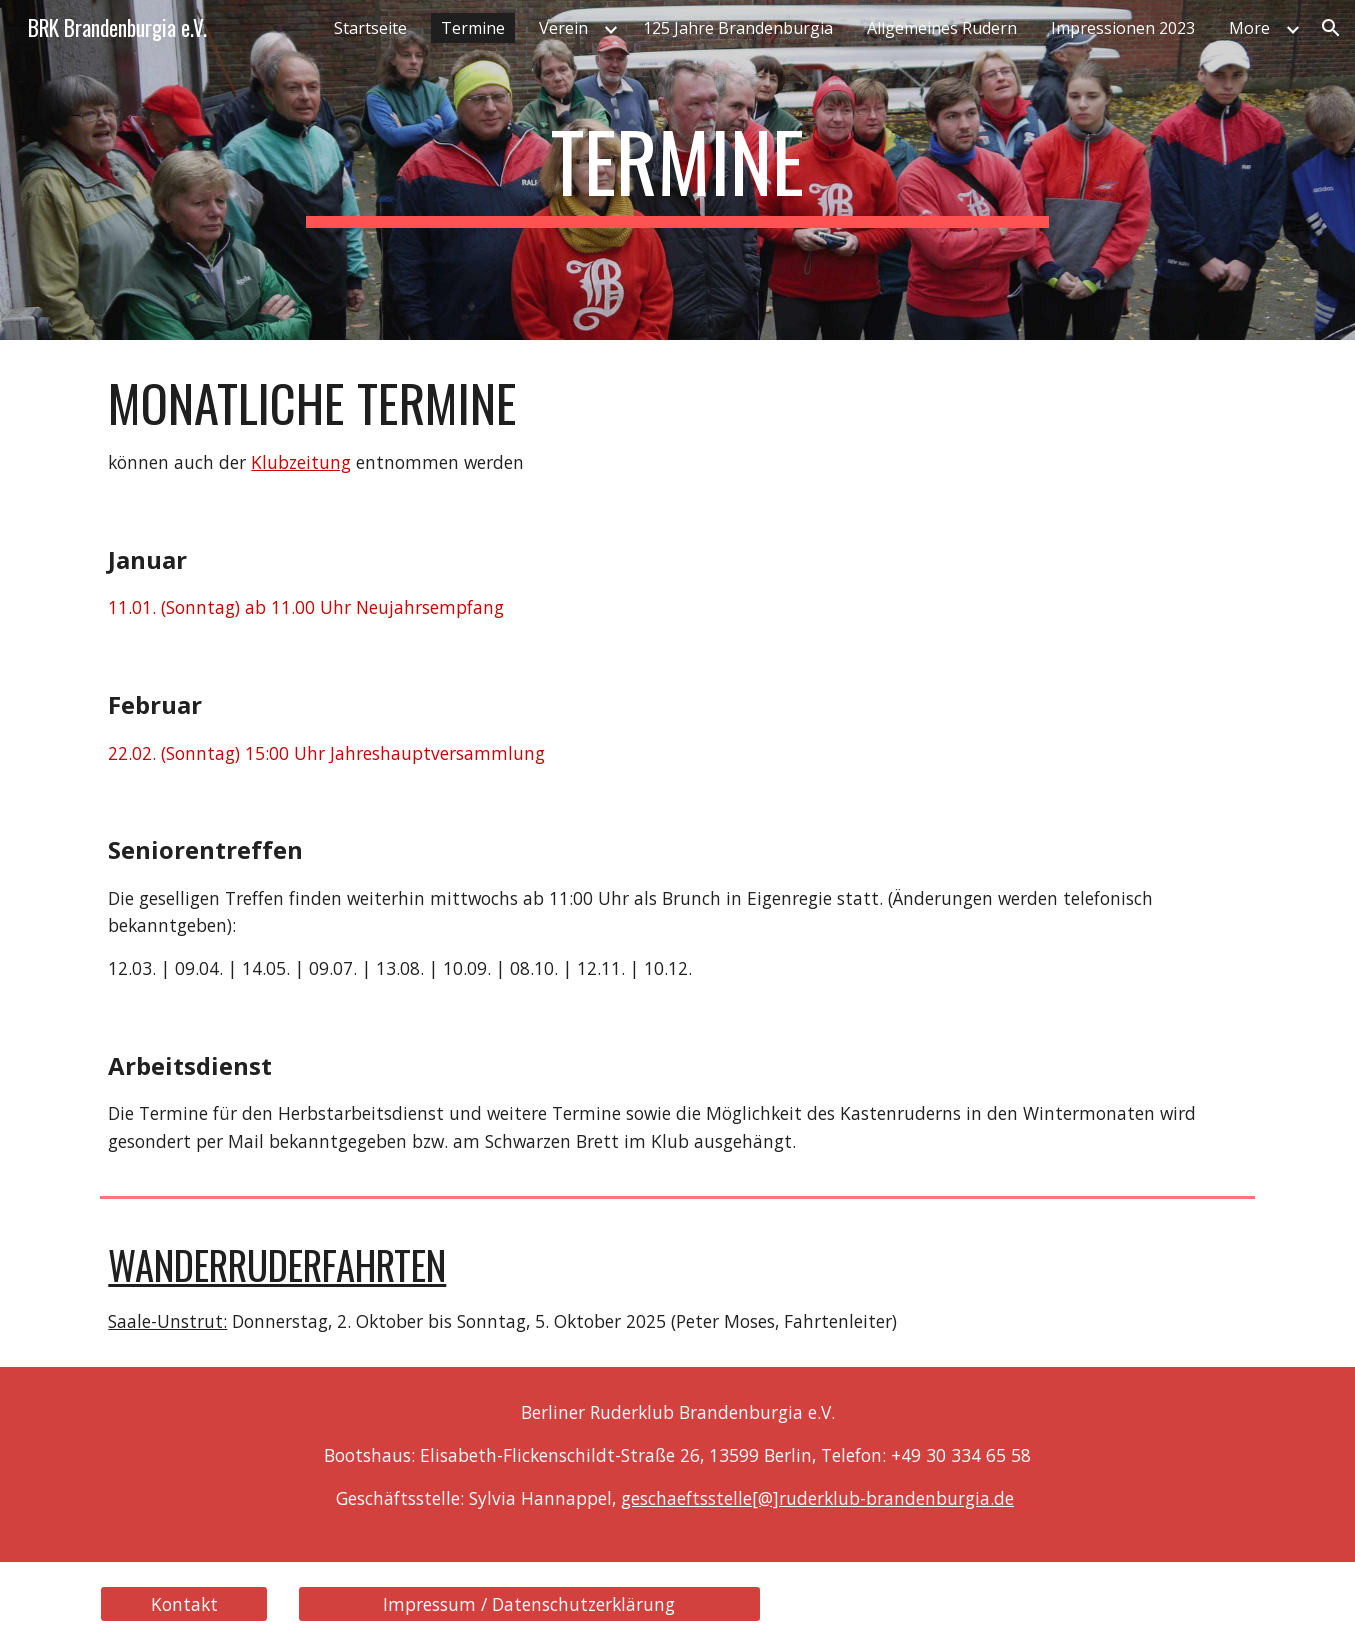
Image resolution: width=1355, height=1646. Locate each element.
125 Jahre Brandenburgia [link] (738, 28)
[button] (1331, 28)
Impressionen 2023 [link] (1123, 28)
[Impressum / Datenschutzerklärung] (530, 1604)
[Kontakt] (184, 1604)
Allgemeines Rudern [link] (942, 28)
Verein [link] (563, 28)
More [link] (1249, 28)
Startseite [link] (370, 28)
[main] (678, 170)
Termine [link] (473, 28)
